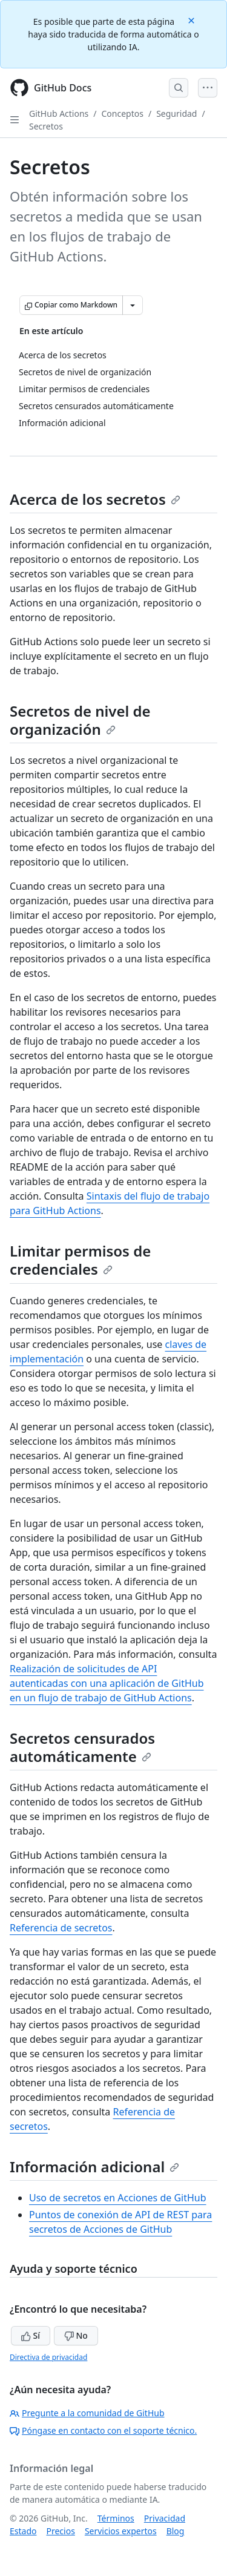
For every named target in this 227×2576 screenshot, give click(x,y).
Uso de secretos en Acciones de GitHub (117, 2197)
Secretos (46, 126)
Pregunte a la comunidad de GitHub (87, 2413)
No (76, 2335)
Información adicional (94, 2167)
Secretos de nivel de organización (80, 720)
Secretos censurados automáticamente (82, 1747)
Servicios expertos (121, 2531)
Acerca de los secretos (95, 499)
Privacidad (164, 2518)
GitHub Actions (58, 113)
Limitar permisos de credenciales (80, 1260)
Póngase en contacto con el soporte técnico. (103, 2430)
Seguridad (176, 113)
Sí (30, 2335)
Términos (115, 2518)
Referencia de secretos (61, 1927)
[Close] (192, 20)
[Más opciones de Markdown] (132, 305)
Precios (60, 2531)
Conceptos (122, 113)
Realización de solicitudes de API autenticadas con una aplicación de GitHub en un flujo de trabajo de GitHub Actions (107, 1683)
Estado (23, 2531)
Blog (175, 2531)
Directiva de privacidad (48, 2357)
